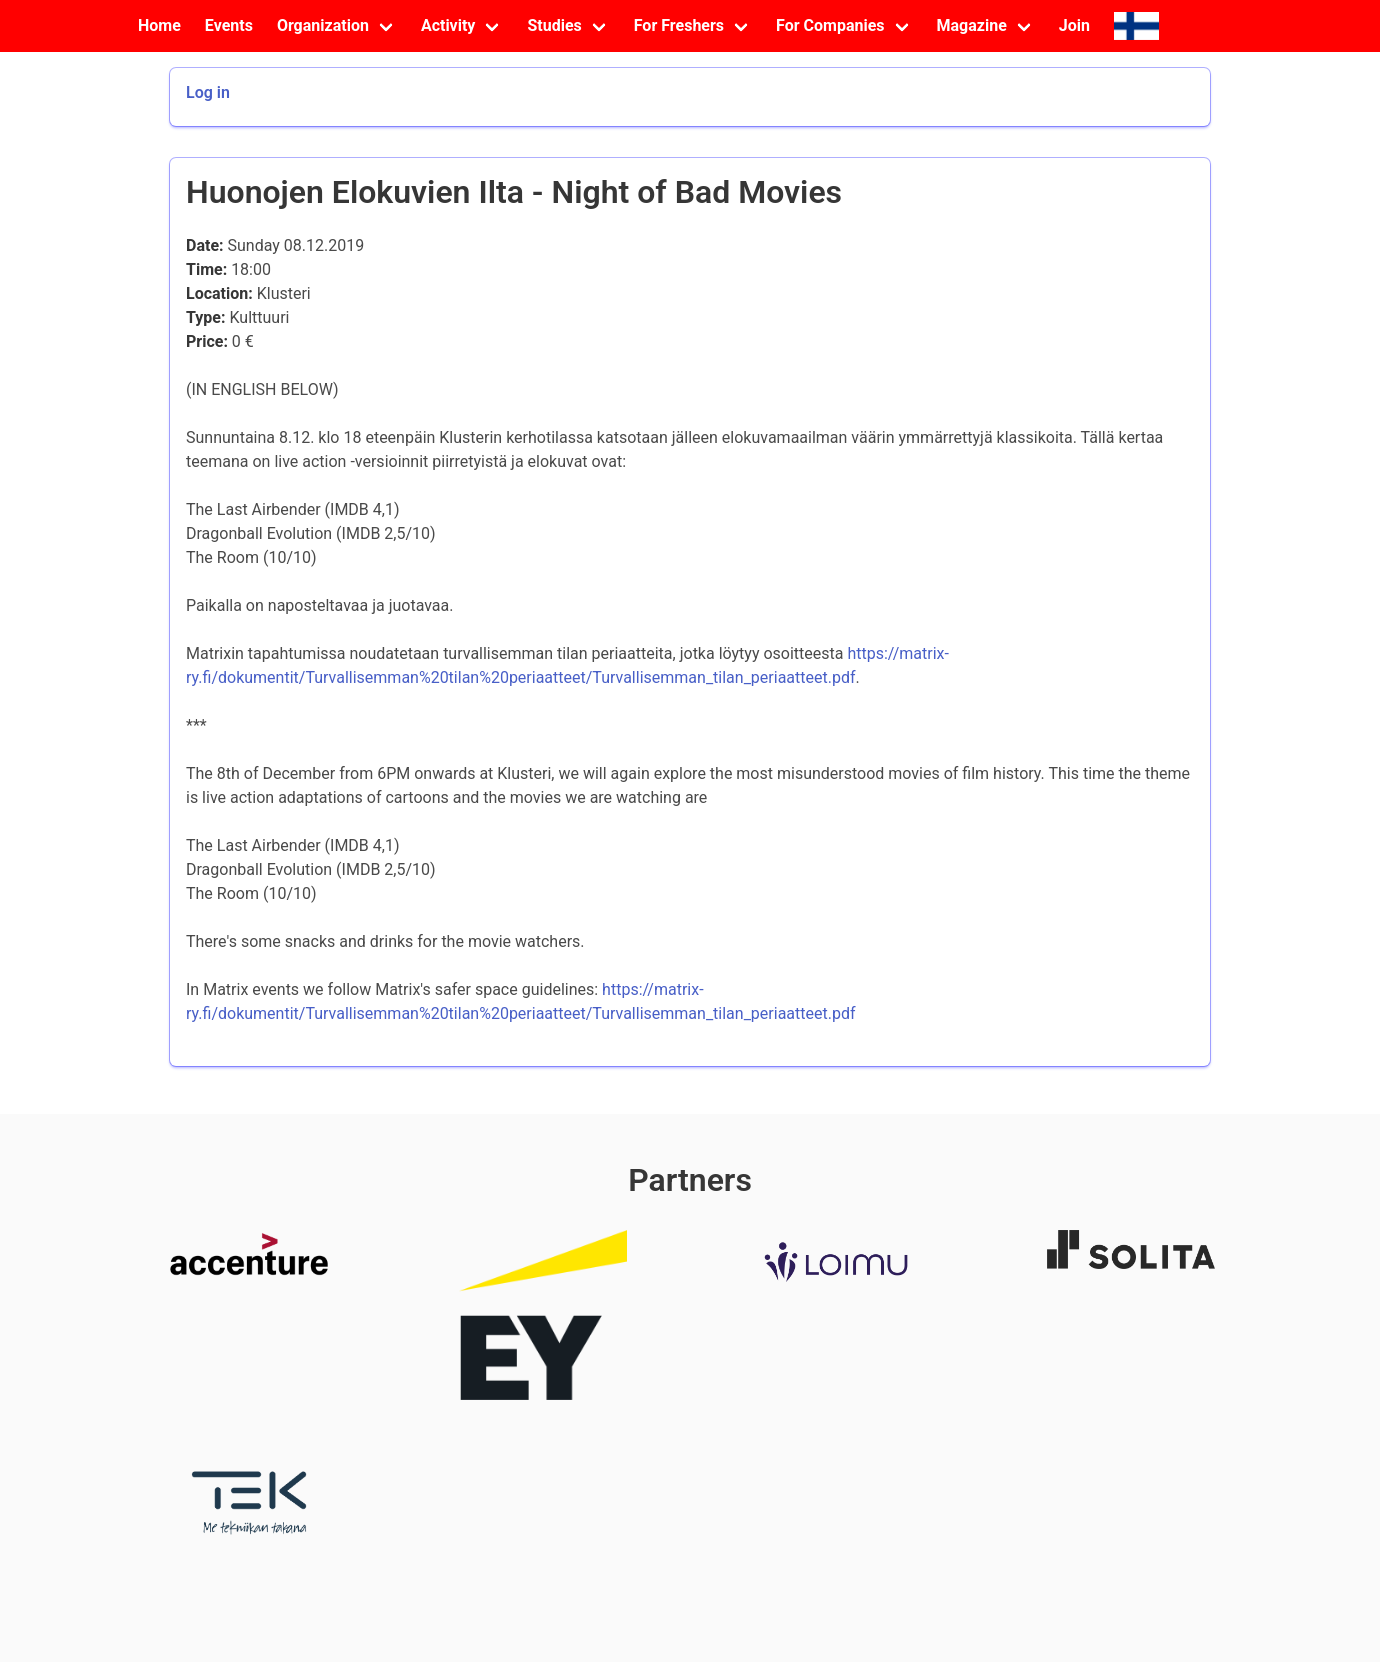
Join (1074, 25)
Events (229, 25)
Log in (208, 92)
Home (159, 25)
